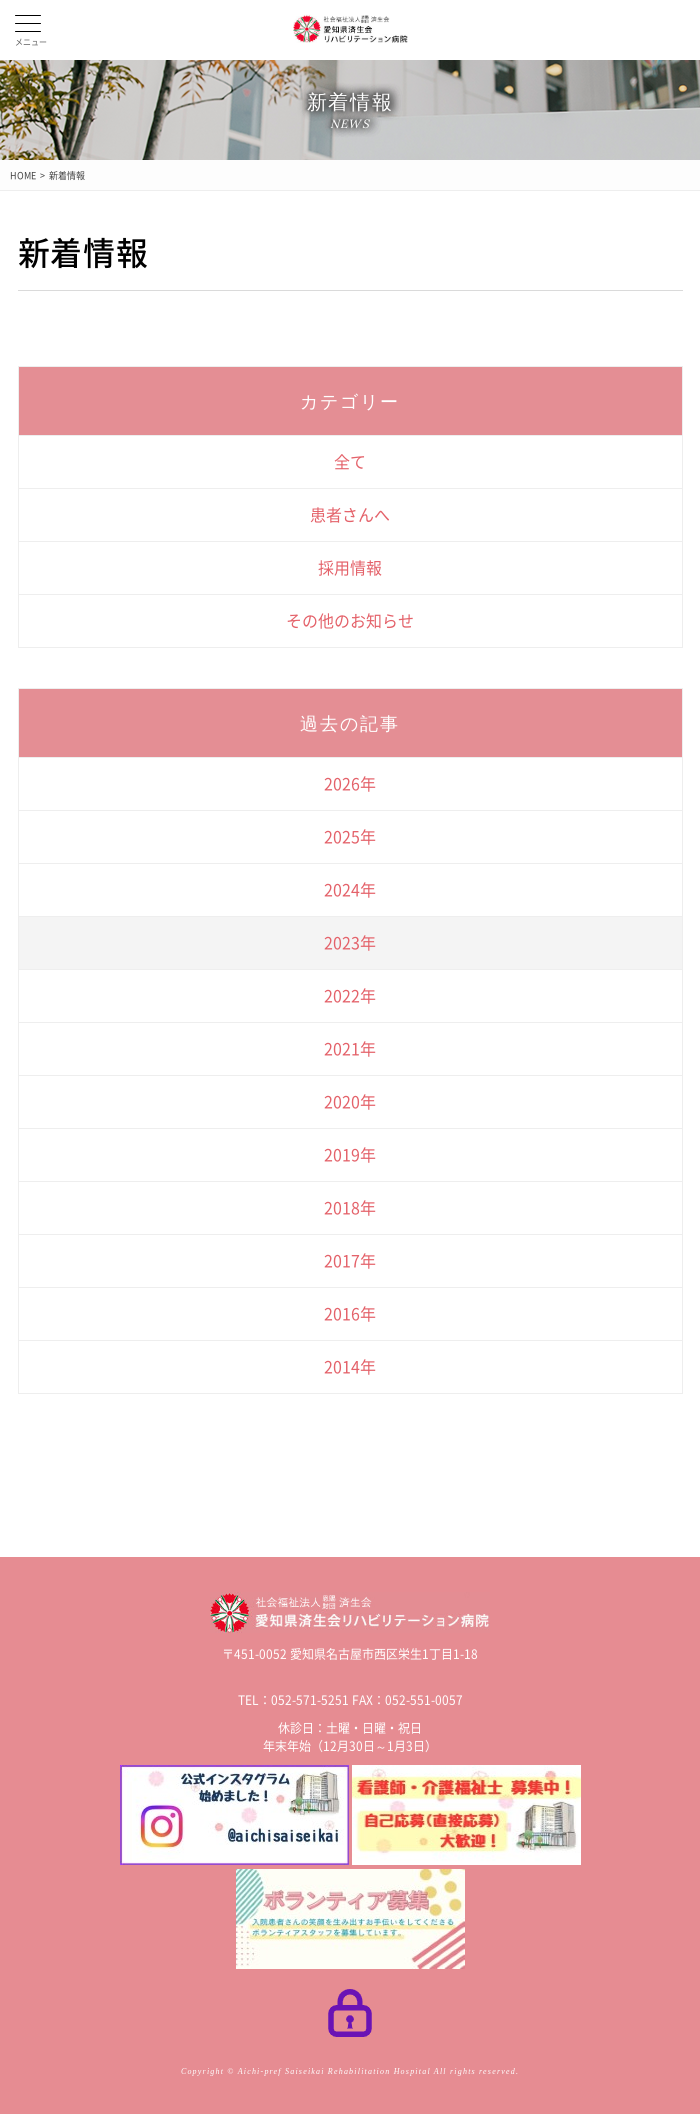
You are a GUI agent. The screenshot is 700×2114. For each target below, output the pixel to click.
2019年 (350, 1155)
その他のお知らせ (350, 621)
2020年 (350, 1102)
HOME (23, 175)
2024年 (350, 890)
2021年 (350, 1049)
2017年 (350, 1261)
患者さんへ (350, 515)
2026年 (350, 784)
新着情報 (67, 175)
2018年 (350, 1208)
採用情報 (350, 568)
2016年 (350, 1314)
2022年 (350, 996)
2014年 (350, 1367)
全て (350, 462)
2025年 (350, 837)
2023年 (350, 943)
